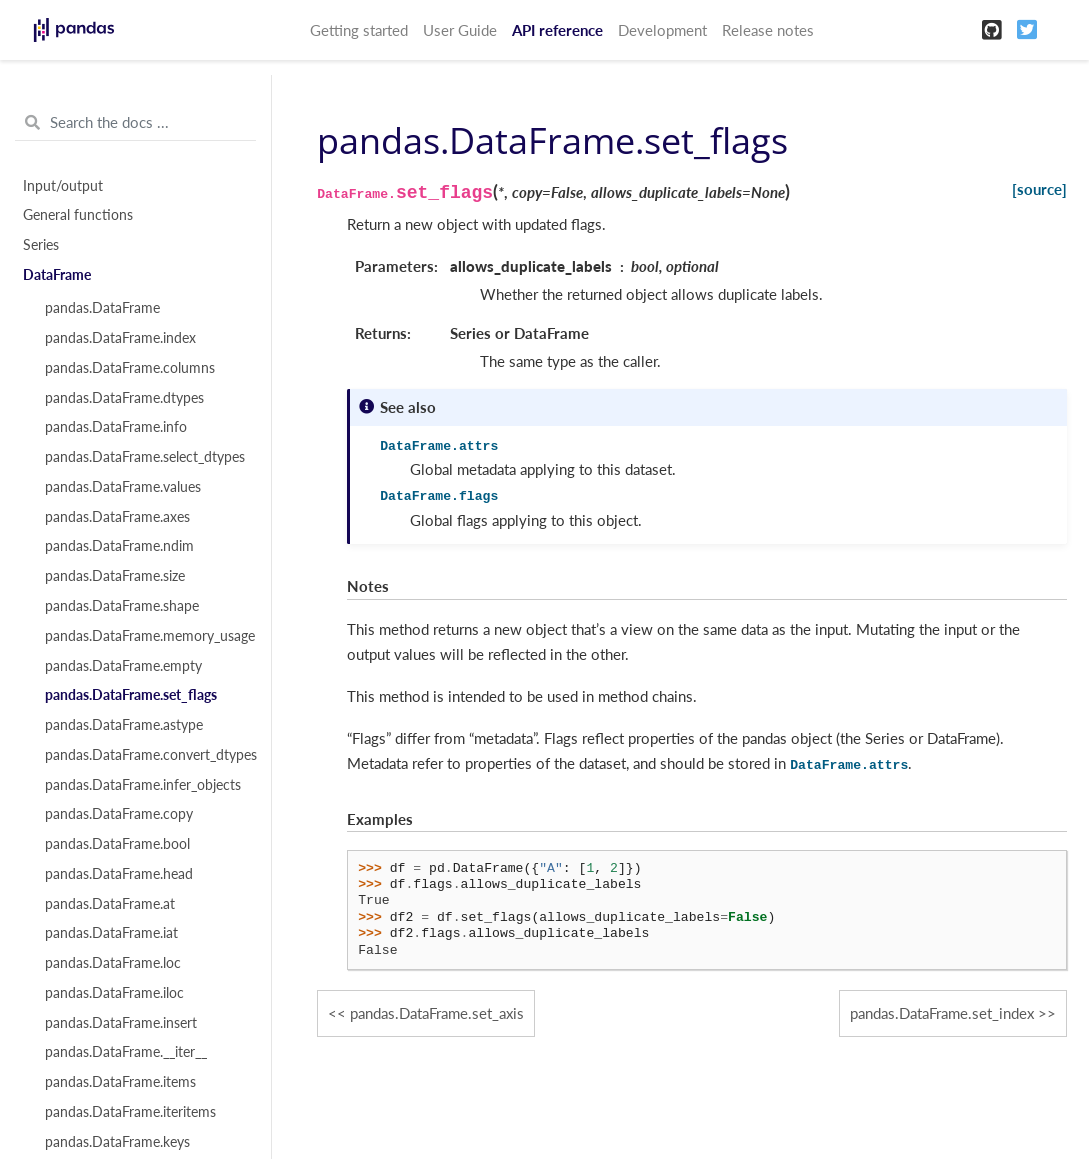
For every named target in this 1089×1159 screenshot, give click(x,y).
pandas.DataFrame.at (110, 904)
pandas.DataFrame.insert (121, 1023)
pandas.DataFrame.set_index (942, 1013)
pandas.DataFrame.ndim (119, 546)
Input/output (63, 186)
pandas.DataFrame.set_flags (131, 695)
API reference (557, 30)
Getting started (359, 30)
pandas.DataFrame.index (120, 338)
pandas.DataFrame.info (116, 427)
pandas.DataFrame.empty (123, 666)
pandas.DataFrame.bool (117, 844)
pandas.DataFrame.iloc (114, 993)
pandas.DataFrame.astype (124, 725)
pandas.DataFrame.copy (119, 814)
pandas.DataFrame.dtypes (124, 398)
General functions (78, 215)
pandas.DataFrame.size (115, 576)
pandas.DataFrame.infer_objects (143, 785)
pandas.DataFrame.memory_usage (147, 636)
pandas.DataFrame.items (120, 1082)
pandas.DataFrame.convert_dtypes (147, 755)
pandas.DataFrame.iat (111, 933)
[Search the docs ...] (135, 123)
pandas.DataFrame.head (119, 874)
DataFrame (57, 275)
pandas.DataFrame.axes (117, 517)
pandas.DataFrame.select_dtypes (145, 457)
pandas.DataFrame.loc (113, 963)
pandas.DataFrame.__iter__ (126, 1052)
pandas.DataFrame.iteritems (130, 1112)
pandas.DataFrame (102, 308)
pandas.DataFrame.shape (122, 606)
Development (662, 30)
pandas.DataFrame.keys (117, 1142)
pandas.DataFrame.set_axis (437, 1013)
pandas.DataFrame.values (123, 487)
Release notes (768, 30)
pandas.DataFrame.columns (130, 368)
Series (41, 245)
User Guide (460, 30)
